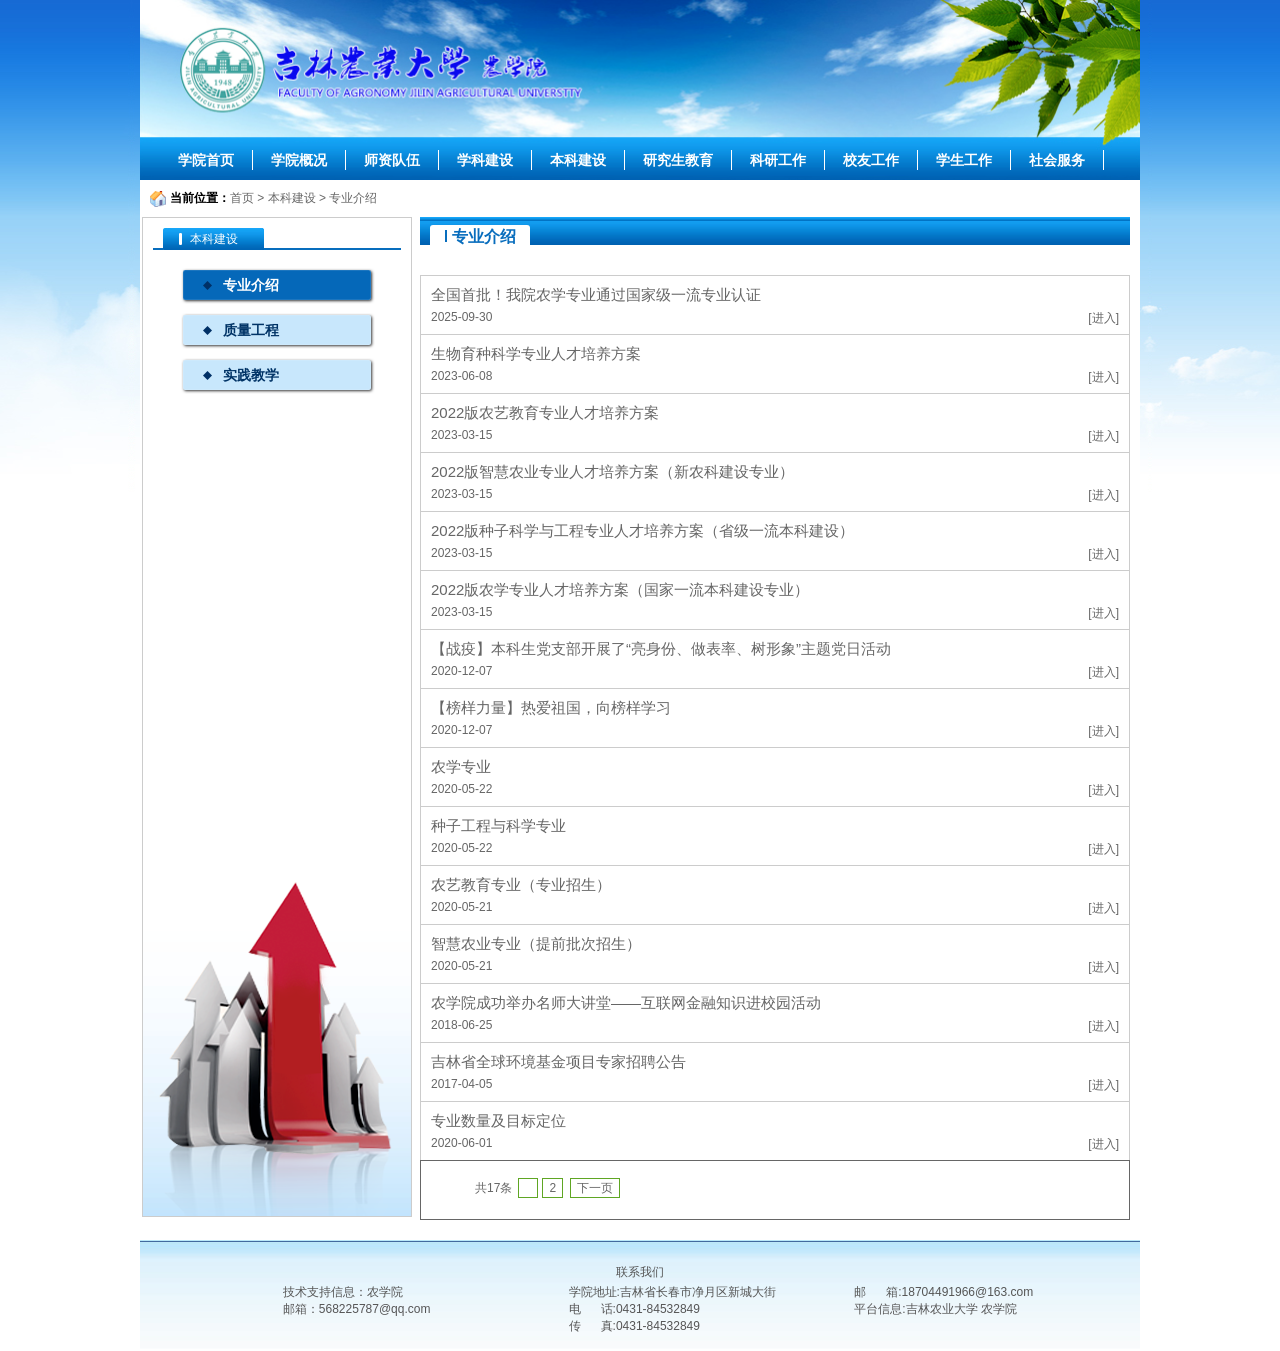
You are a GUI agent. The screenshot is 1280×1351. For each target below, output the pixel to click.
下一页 (595, 1188)
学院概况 (299, 160)
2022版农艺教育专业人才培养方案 (545, 412)
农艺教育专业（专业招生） (521, 884)
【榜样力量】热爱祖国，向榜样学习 (551, 707)
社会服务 (1057, 160)
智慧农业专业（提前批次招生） (536, 943)
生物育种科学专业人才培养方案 (536, 353)
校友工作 (871, 160)
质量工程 (251, 330)
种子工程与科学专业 (498, 825)
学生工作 (964, 160)
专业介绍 (353, 198)
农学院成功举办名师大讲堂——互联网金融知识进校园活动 (626, 1002)
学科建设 (485, 160)
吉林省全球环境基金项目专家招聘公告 (558, 1061)
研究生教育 (678, 160)
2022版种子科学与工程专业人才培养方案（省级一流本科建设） (642, 530)
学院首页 (206, 160)
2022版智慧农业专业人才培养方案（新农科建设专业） (612, 471)
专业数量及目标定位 (498, 1120)
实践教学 (251, 375)
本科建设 (578, 160)
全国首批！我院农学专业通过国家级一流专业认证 (596, 294)
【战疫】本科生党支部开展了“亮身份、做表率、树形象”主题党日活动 (661, 648)
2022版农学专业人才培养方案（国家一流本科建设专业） (620, 589)
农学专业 (461, 766)
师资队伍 (392, 160)
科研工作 (778, 160)
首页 (242, 198)
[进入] (1103, 318)
